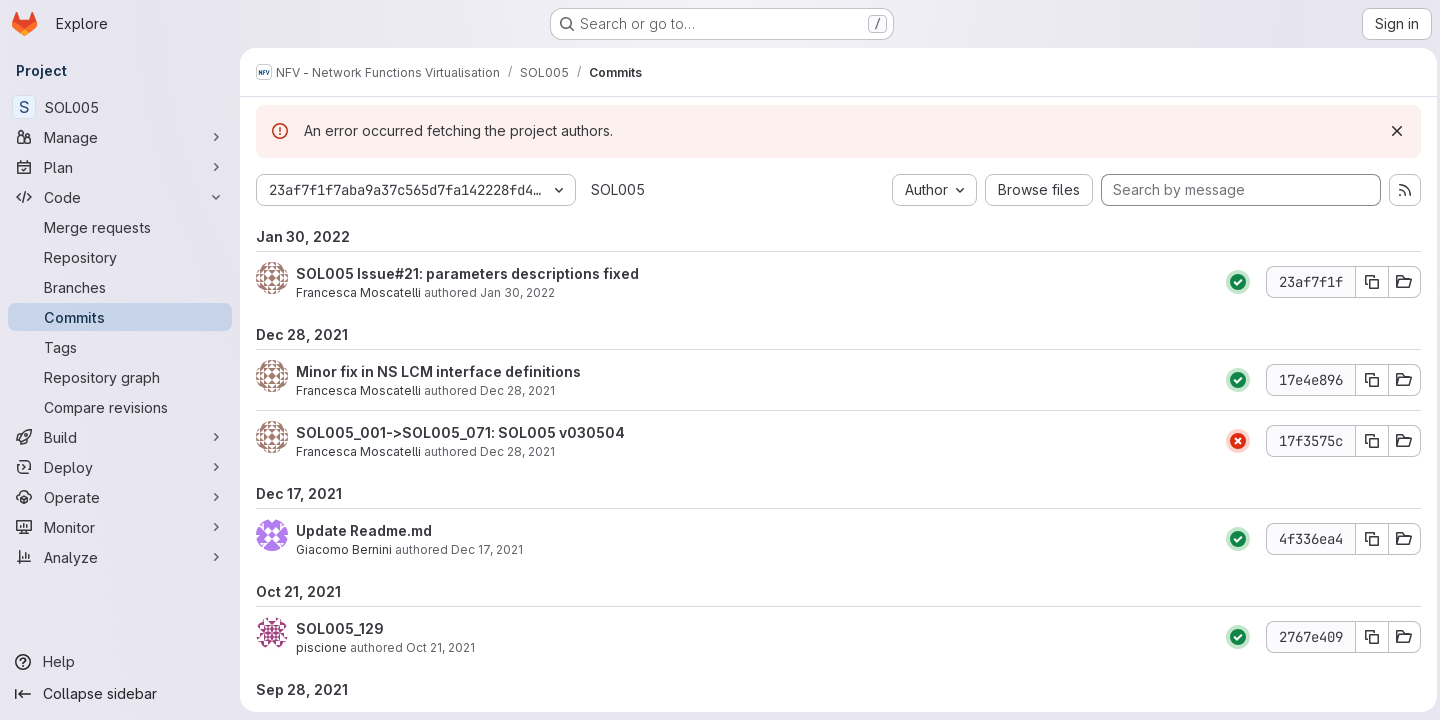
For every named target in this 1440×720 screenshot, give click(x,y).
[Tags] (120, 347)
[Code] (120, 197)
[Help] (120, 662)
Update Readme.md (364, 530)
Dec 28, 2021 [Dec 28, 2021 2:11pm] (517, 390)
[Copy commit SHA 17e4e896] (1367, 380)
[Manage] (120, 137)
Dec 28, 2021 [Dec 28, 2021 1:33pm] (517, 451)
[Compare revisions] (120, 407)
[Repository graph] (120, 377)
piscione (321, 647)
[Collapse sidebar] (120, 694)
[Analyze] (120, 557)
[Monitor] (120, 527)
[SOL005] (120, 107)
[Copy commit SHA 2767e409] (1367, 637)
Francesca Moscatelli (358, 292)
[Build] (120, 437)
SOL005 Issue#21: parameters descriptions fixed (467, 273)
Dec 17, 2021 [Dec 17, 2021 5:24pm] (487, 549)
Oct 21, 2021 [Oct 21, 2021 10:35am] (440, 647)
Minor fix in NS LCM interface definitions (438, 371)
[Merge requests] (120, 227)
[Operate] (120, 497)
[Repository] (120, 257)
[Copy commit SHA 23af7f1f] (1367, 282)
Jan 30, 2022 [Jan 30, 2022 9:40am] (517, 292)
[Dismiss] (1392, 131)
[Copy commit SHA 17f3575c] (1367, 441)
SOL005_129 (340, 628)
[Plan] (120, 167)
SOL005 (618, 189)
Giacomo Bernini (344, 549)
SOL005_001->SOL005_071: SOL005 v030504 (460, 432)
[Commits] (120, 317)
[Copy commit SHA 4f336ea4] (1367, 539)
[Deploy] (120, 467)
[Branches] (120, 287)
